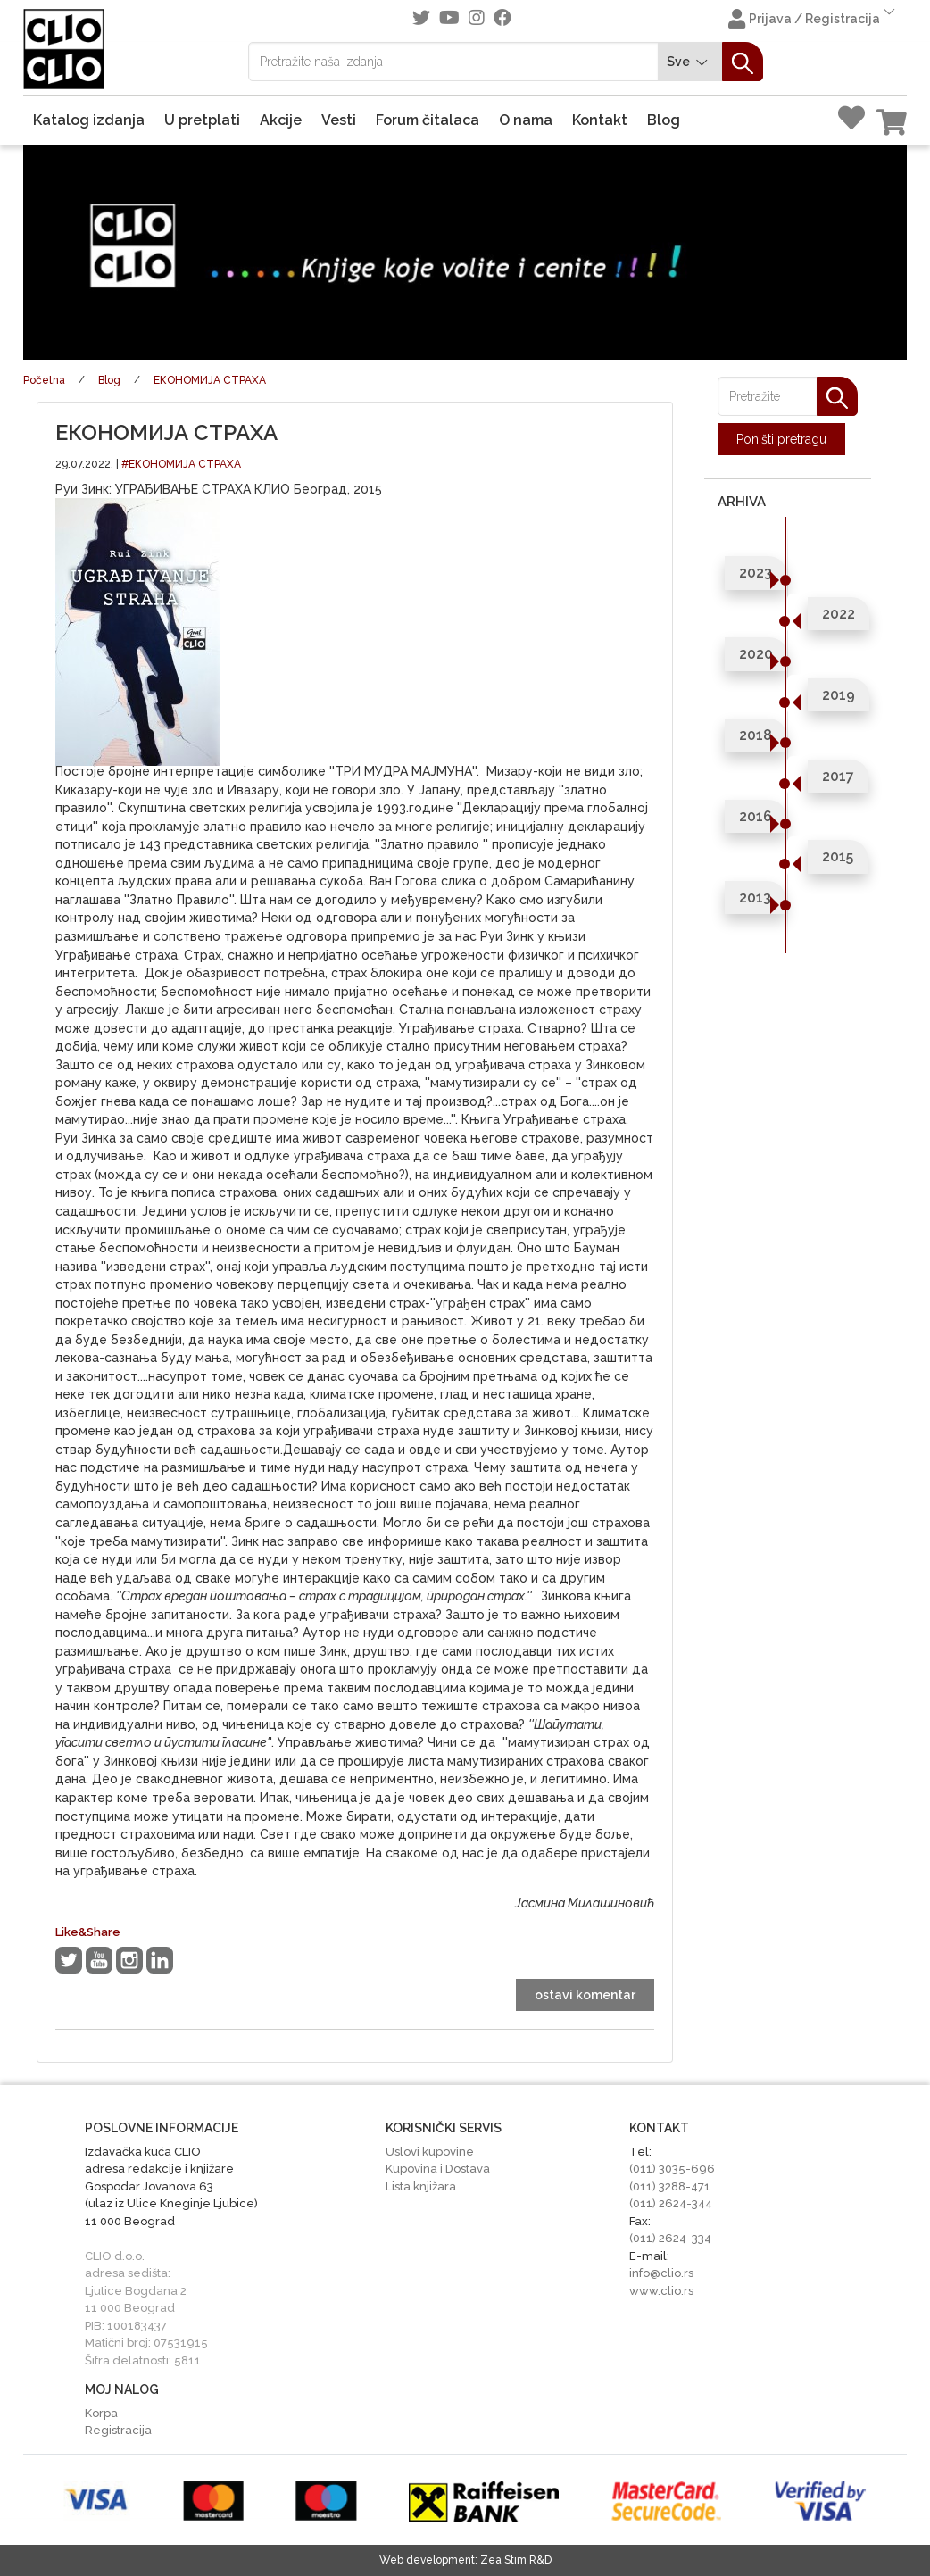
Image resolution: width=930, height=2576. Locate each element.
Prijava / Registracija (813, 17)
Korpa (101, 2413)
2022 (838, 613)
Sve (690, 62)
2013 (755, 897)
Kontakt (599, 120)
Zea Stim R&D (516, 2560)
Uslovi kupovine (430, 2151)
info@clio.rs (661, 2273)
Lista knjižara (421, 2186)
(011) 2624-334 (670, 2238)
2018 (755, 735)
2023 (755, 572)
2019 (838, 694)
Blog (663, 120)
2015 (837, 856)
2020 (756, 653)
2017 (838, 776)
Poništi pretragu (781, 439)
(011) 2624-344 (670, 2203)
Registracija (118, 2430)
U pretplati (202, 120)
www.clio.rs (661, 2291)
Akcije (281, 120)
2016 (755, 816)
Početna (44, 380)
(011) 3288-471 (669, 2186)
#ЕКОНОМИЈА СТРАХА (181, 464)
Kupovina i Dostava (438, 2168)
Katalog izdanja (89, 120)
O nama (525, 120)
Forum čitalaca (427, 120)
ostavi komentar (585, 1995)
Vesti (338, 120)
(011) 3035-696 (672, 2168)
